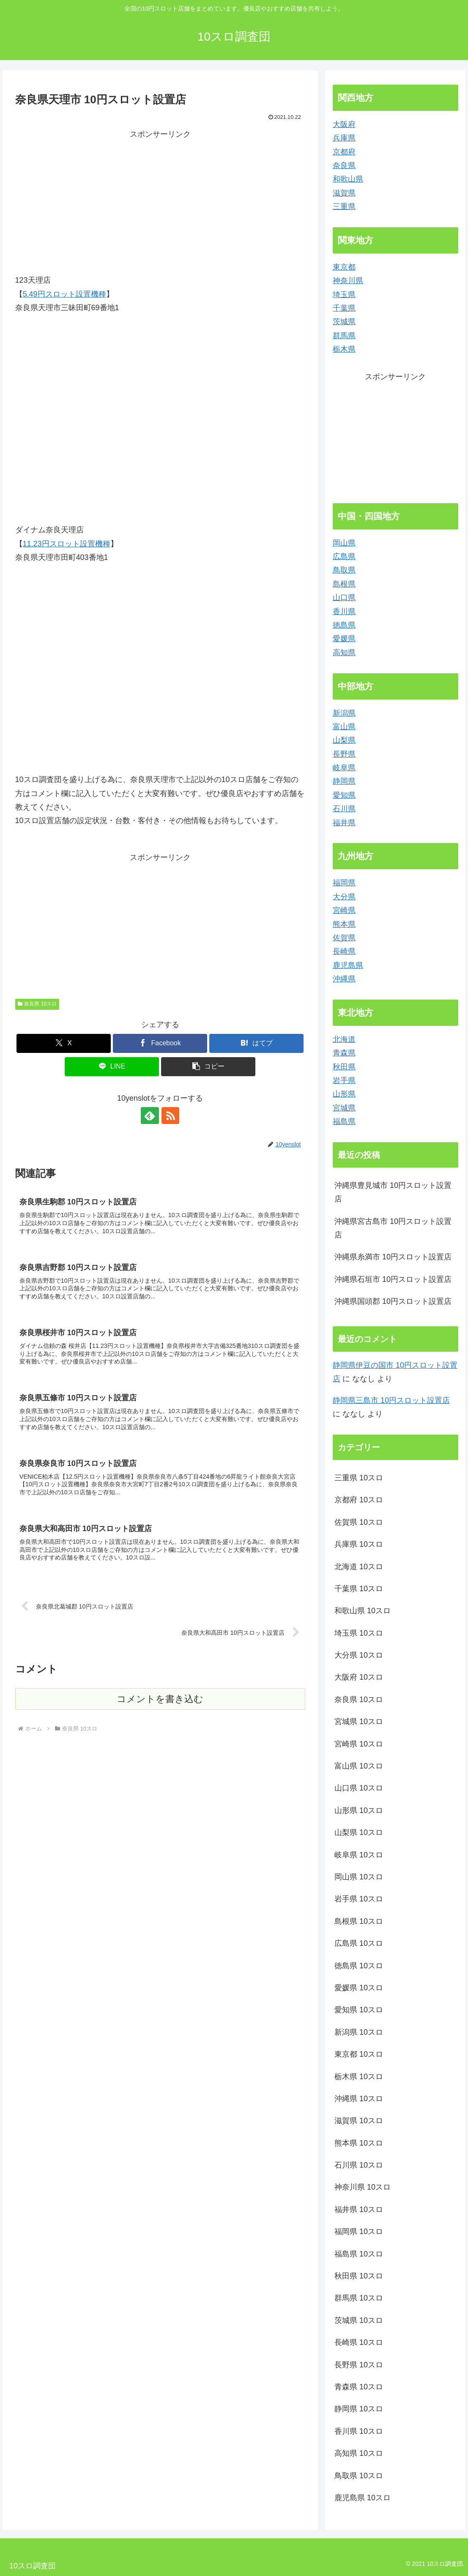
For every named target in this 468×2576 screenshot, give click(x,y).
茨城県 (344, 321)
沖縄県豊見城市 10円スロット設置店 (393, 1192)
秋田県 (344, 1067)
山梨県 (344, 740)
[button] (208, 1066)
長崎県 (344, 951)
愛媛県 (344, 638)
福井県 (344, 822)
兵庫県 (344, 138)
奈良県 (344, 165)
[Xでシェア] (63, 1043)
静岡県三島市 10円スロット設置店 (391, 1400)
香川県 (344, 611)
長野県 (344, 754)
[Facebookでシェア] (160, 1043)
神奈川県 (348, 280)
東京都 (344, 267)
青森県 (344, 1053)
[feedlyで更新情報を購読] (150, 1115)
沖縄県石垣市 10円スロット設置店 (393, 1279)
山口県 (344, 597)
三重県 (344, 206)
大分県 (344, 897)
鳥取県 (344, 570)
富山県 (344, 726)
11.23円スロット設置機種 (66, 544)
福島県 (344, 1121)
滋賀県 (344, 193)
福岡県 (344, 883)
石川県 (344, 808)
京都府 (344, 152)
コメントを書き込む (160, 1699)
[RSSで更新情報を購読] (169, 1115)
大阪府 (344, 124)
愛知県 (344, 795)
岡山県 (344, 543)
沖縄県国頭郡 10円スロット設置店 (393, 1301)
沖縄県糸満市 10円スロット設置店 (393, 1257)
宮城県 (344, 1108)
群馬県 (344, 335)
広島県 (344, 556)
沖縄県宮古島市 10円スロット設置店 (393, 1228)
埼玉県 (344, 294)
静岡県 (344, 781)
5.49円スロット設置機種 (64, 294)
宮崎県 (344, 910)
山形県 (344, 1094)
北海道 (344, 1039)
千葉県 (344, 308)
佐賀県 (344, 938)
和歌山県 (348, 179)
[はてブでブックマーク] (256, 1043)
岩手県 (344, 1080)
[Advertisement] (160, 200)
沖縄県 (344, 979)
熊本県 (344, 924)
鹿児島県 (348, 965)
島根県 (344, 584)
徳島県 (344, 625)
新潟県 (344, 713)
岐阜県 (344, 767)
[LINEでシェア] (112, 1066)
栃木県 (344, 349)
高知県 (344, 652)
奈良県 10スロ (37, 1004)
